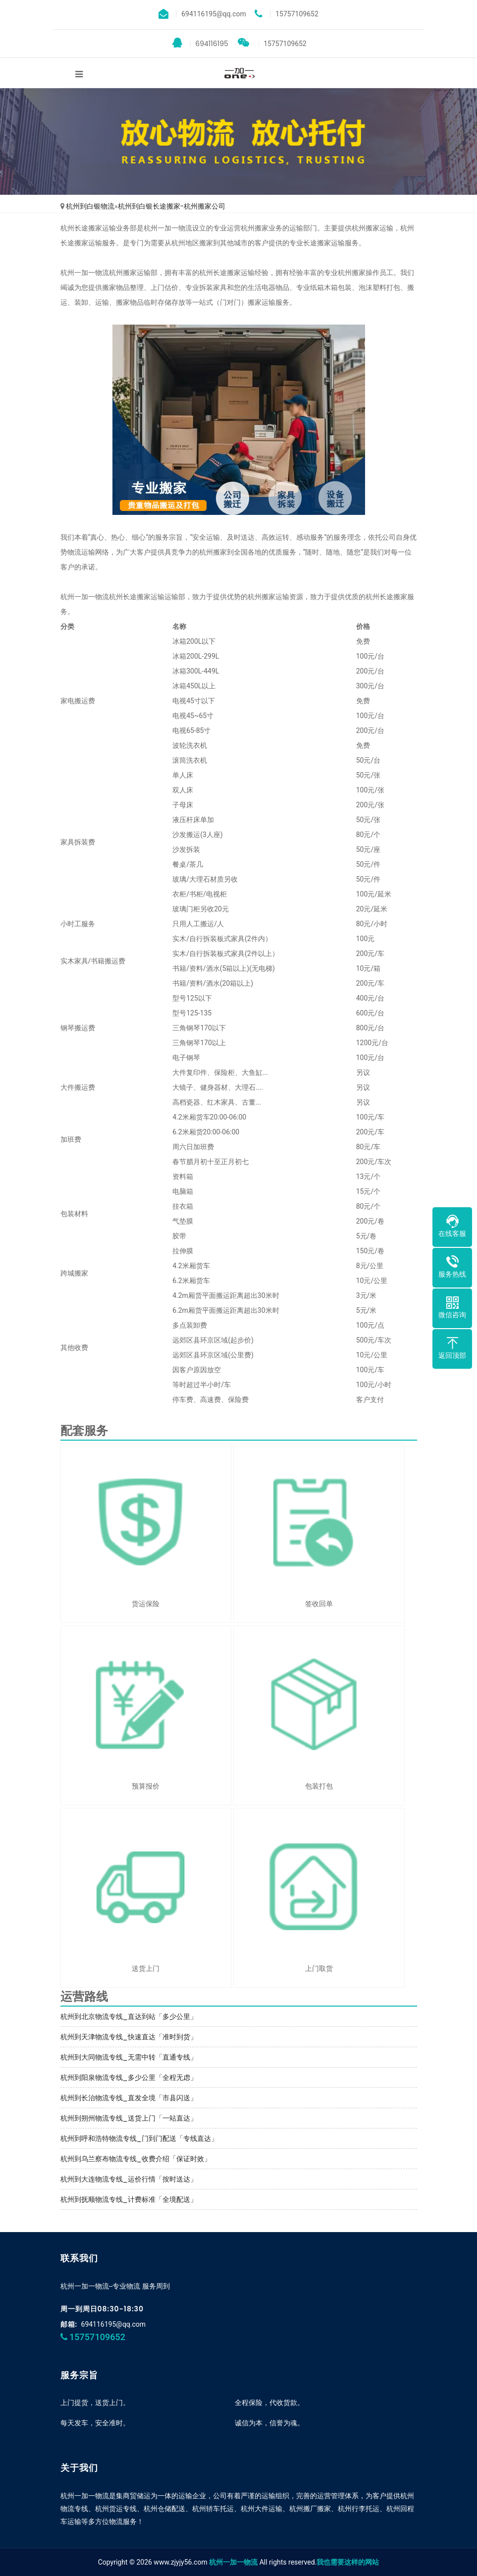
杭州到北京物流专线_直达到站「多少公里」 (128, 2016)
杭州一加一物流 (233, 2562)
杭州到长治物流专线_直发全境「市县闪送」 (128, 2098)
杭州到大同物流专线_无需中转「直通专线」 (128, 2057)
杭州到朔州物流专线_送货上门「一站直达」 (128, 2118)
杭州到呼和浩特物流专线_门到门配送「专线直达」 (139, 2138)
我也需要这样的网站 (348, 2562)
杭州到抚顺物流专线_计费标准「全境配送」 (128, 2199)
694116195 (200, 43)
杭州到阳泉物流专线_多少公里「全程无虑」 (128, 2077)
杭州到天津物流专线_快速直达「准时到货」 (128, 2037)
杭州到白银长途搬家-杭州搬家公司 (172, 206)
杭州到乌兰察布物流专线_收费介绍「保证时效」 (135, 2159)
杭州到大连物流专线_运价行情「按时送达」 (128, 2179)
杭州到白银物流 (90, 206)
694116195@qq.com (113, 2324)
